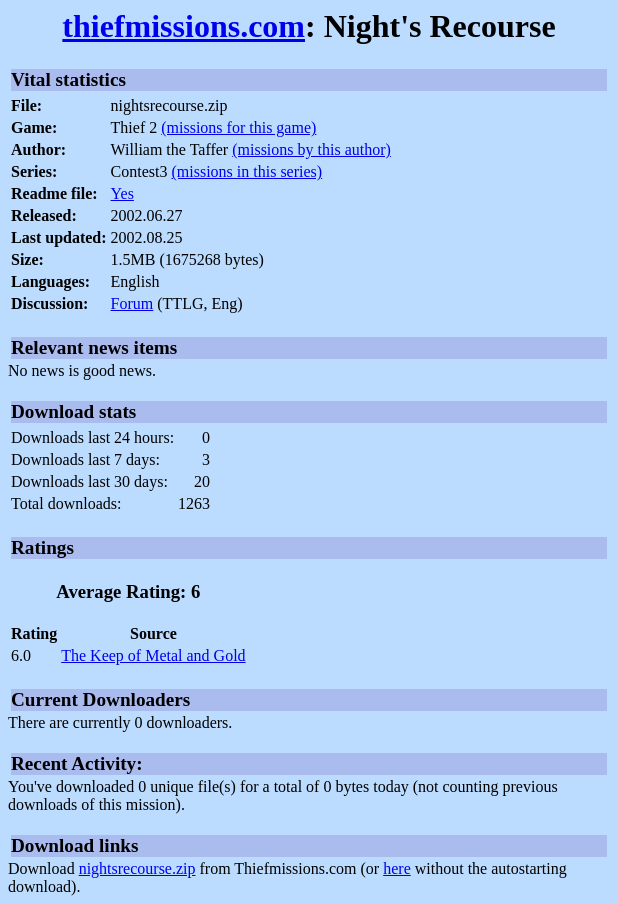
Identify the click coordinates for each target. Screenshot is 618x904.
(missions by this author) (311, 149)
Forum (132, 303)
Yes (122, 193)
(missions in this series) (246, 171)
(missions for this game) (238, 127)
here (397, 868)
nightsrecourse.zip (137, 868)
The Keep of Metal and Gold (153, 655)
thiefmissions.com (183, 26)
